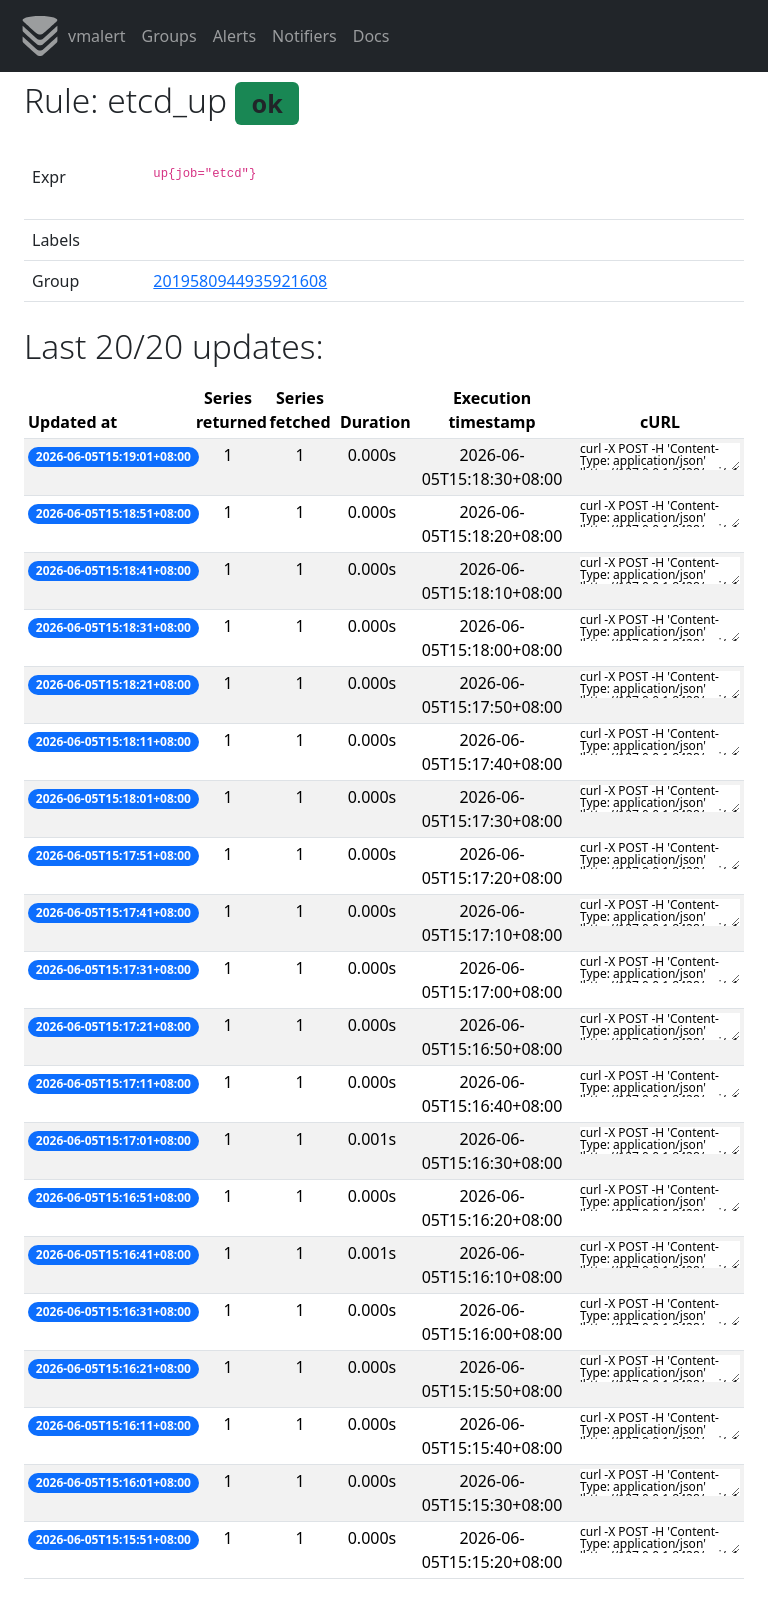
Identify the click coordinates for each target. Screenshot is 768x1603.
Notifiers (304, 36)
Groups (169, 36)
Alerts (234, 36)
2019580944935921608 (240, 281)
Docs (371, 36)
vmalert (73, 36)
